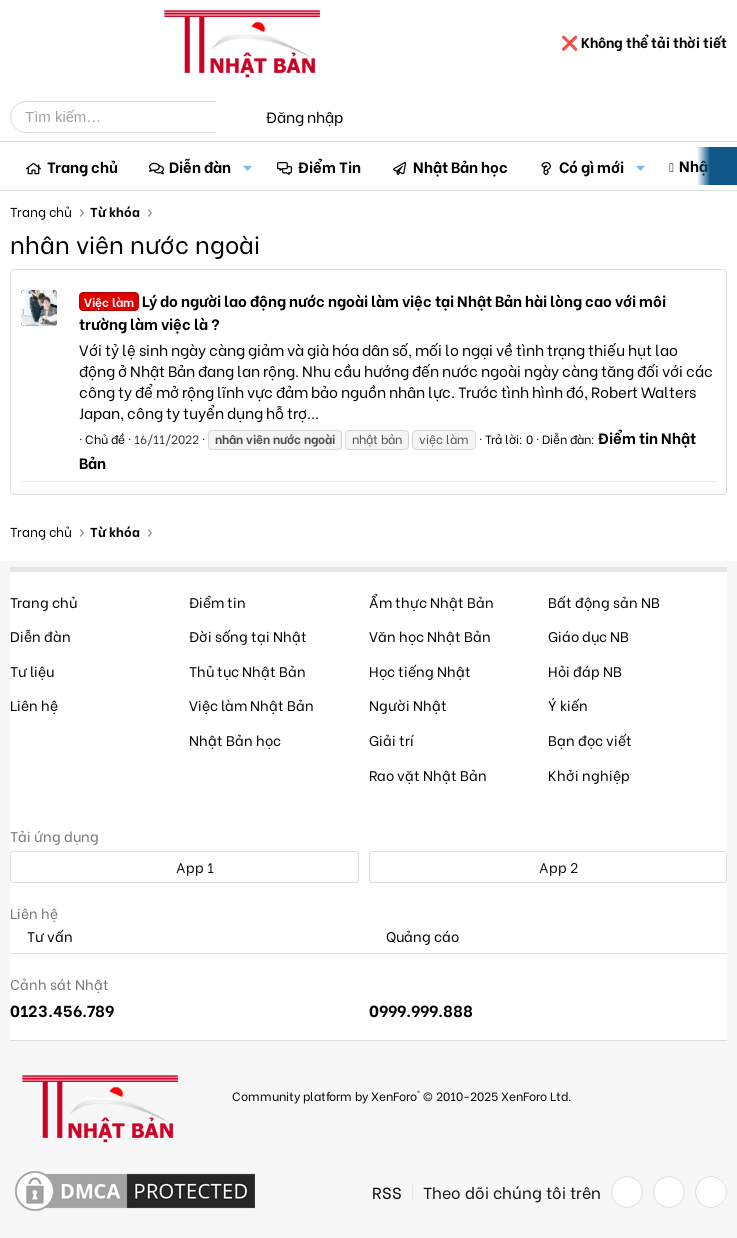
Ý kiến (568, 704)
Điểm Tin (329, 166)
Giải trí (391, 739)
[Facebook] (627, 1192)
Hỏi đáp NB (585, 670)
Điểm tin (217, 601)
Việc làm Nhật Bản (251, 704)
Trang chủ (82, 166)
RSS (387, 1192)
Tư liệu (32, 670)
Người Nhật (408, 704)
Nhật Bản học (460, 166)
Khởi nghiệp (589, 774)
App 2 (547, 866)
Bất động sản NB (604, 601)
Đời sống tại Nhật (248, 635)
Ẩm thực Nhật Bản (431, 601)
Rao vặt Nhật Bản (428, 774)
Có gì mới (591, 166)
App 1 (184, 866)
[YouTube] (711, 1192)
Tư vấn (41, 936)
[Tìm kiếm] (128, 117)
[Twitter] (669, 1192)
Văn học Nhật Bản (430, 635)
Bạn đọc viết (590, 739)
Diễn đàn (200, 166)
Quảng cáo (414, 936)
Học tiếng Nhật (420, 670)
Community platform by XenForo (401, 1095)
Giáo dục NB (588, 635)
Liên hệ (34, 704)
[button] (247, 166)
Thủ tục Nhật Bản (247, 670)
